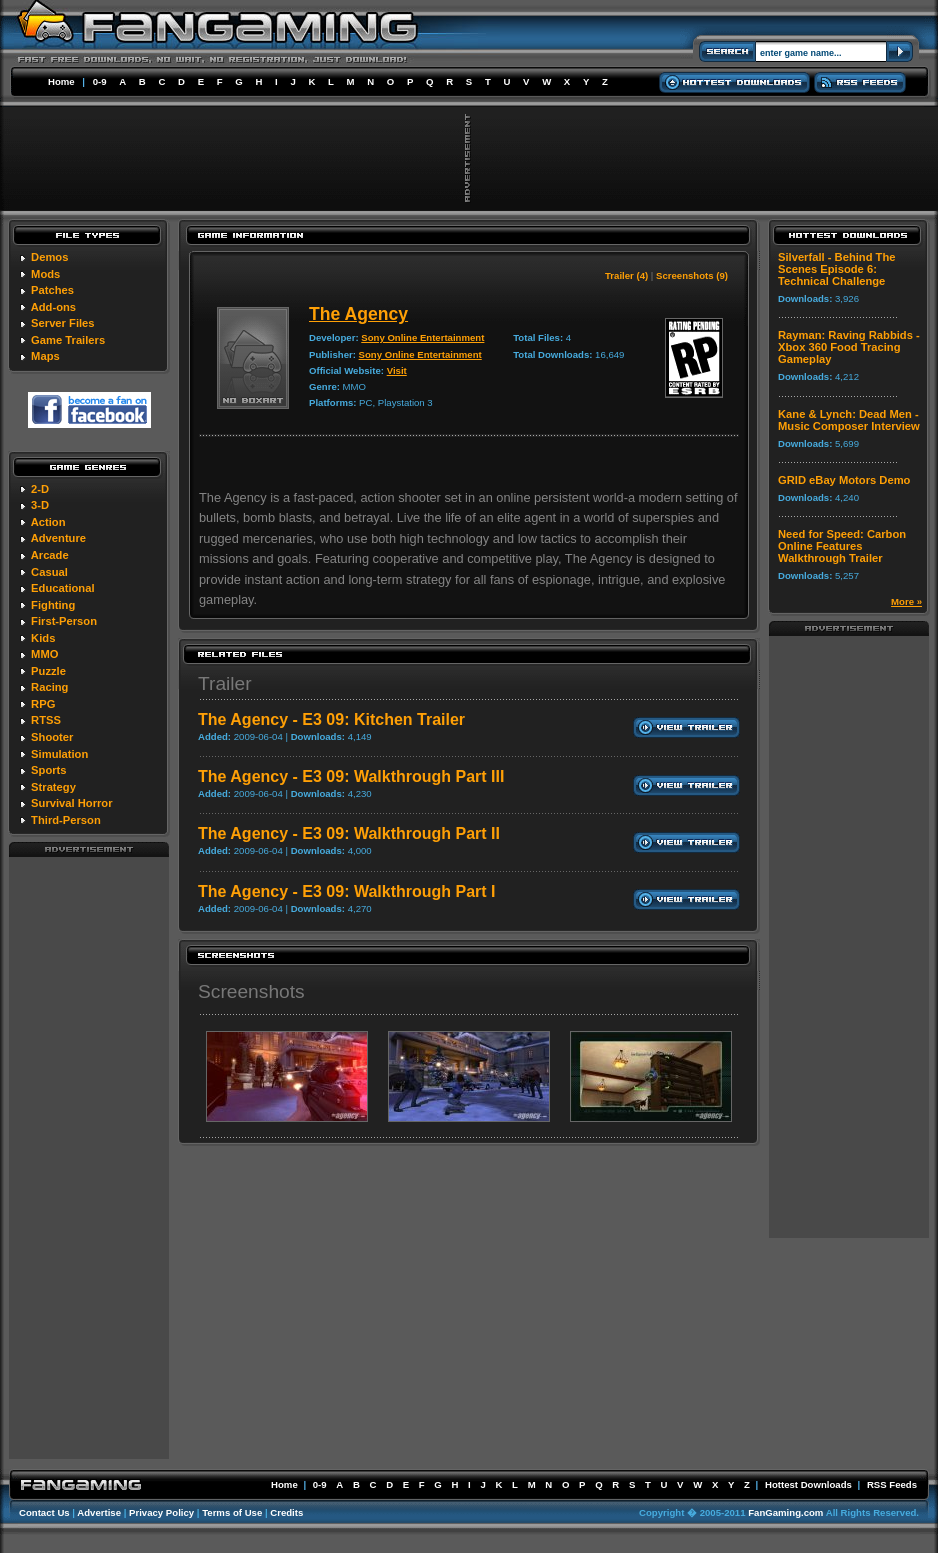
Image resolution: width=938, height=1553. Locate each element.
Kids (43, 638)
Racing (49, 687)
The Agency (358, 314)
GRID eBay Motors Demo (844, 480)
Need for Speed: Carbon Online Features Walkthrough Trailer (842, 546)
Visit (397, 370)
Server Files (62, 323)
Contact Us (44, 1512)
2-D (40, 489)
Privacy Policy (161, 1512)
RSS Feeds (892, 1484)
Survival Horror (71, 803)
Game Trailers (68, 340)
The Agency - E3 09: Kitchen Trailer (331, 719)
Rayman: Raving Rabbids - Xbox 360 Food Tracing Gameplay (849, 347)
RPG (43, 704)
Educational (62, 588)
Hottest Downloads (808, 1484)
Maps (45, 356)
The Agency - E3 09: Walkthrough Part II (349, 833)
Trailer (225, 683)
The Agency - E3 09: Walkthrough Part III (351, 776)
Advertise (99, 1512)
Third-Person (66, 820)
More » (906, 601)
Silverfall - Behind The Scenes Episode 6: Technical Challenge (837, 269)
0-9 (100, 81)
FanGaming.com (785, 1512)
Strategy (53, 787)
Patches (52, 290)
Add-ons (53, 307)
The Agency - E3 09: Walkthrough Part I (347, 891)
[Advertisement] (89, 1157)
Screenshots (251, 991)
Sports (48, 770)
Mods (45, 274)
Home (61, 81)
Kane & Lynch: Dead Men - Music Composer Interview (849, 420)
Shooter (52, 737)
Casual (49, 572)
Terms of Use (232, 1512)
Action (48, 522)
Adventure (58, 538)
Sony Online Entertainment (422, 337)
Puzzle (48, 671)
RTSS (46, 720)
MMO (44, 654)
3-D (40, 505)
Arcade (50, 555)
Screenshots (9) (692, 275)
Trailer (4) (626, 275)
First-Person (64, 621)
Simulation (59, 754)
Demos (49, 257)
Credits (286, 1512)
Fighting (53, 605)
